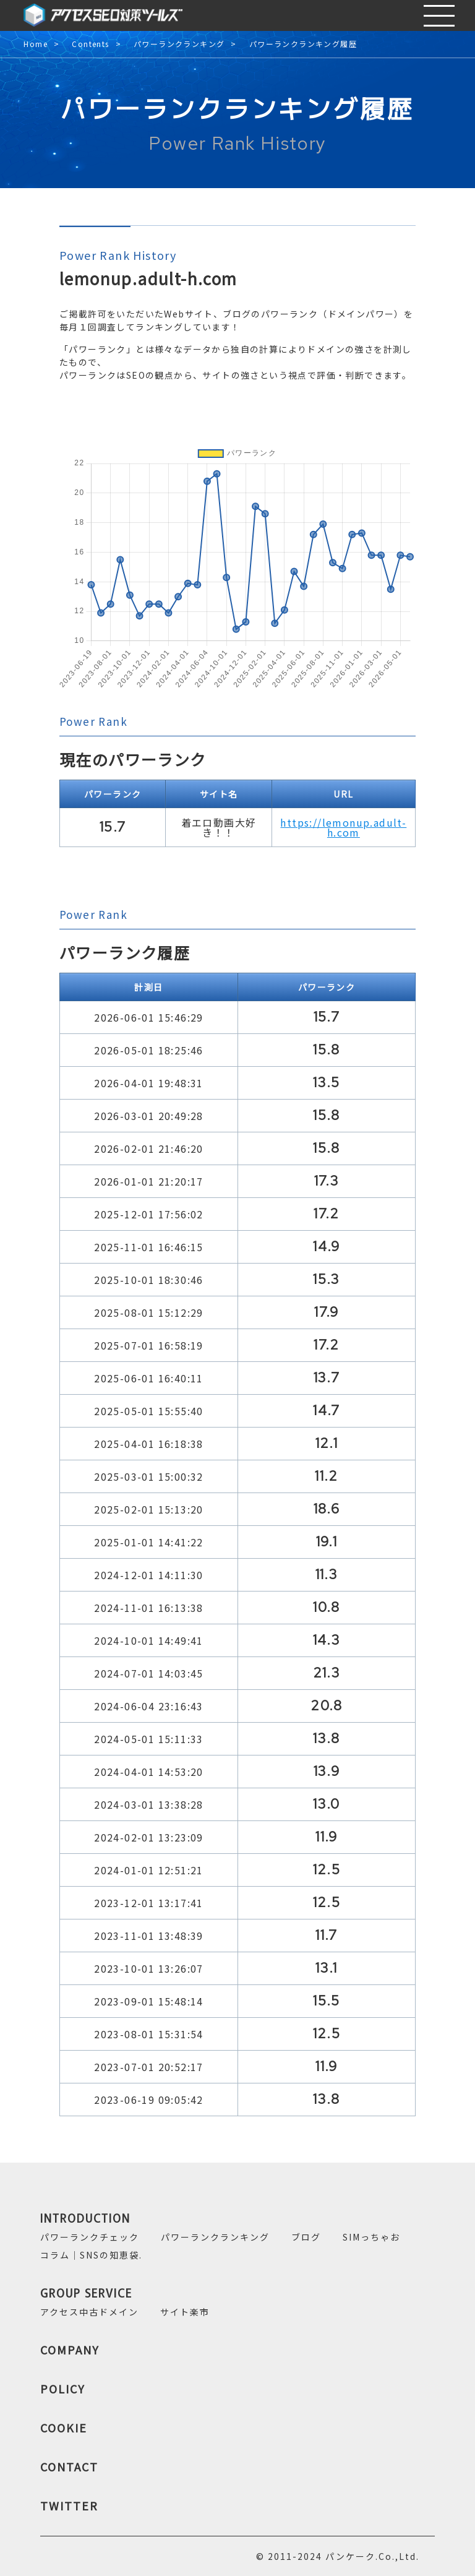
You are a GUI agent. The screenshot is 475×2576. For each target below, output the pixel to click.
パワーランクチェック (89, 2237)
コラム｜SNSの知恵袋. (91, 2255)
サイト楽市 (185, 2312)
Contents (90, 44)
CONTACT (69, 2466)
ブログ (306, 2237)
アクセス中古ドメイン (89, 2312)
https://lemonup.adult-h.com (343, 827)
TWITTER (69, 2505)
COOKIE (63, 2427)
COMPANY (70, 2349)
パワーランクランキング (179, 44)
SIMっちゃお (371, 2237)
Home (36, 44)
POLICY (62, 2388)
